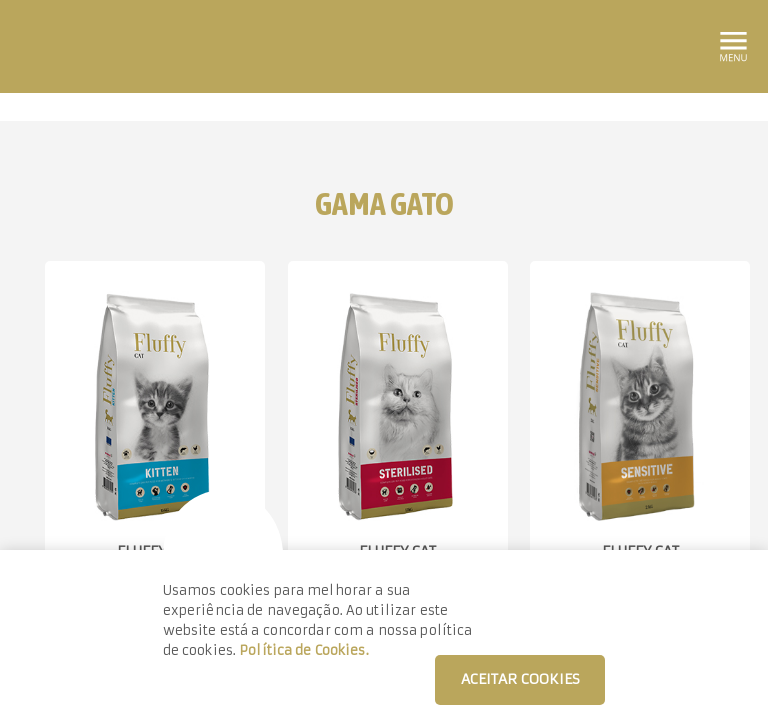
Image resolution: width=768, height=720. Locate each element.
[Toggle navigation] (732, 43)
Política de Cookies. (304, 650)
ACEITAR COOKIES (520, 679)
